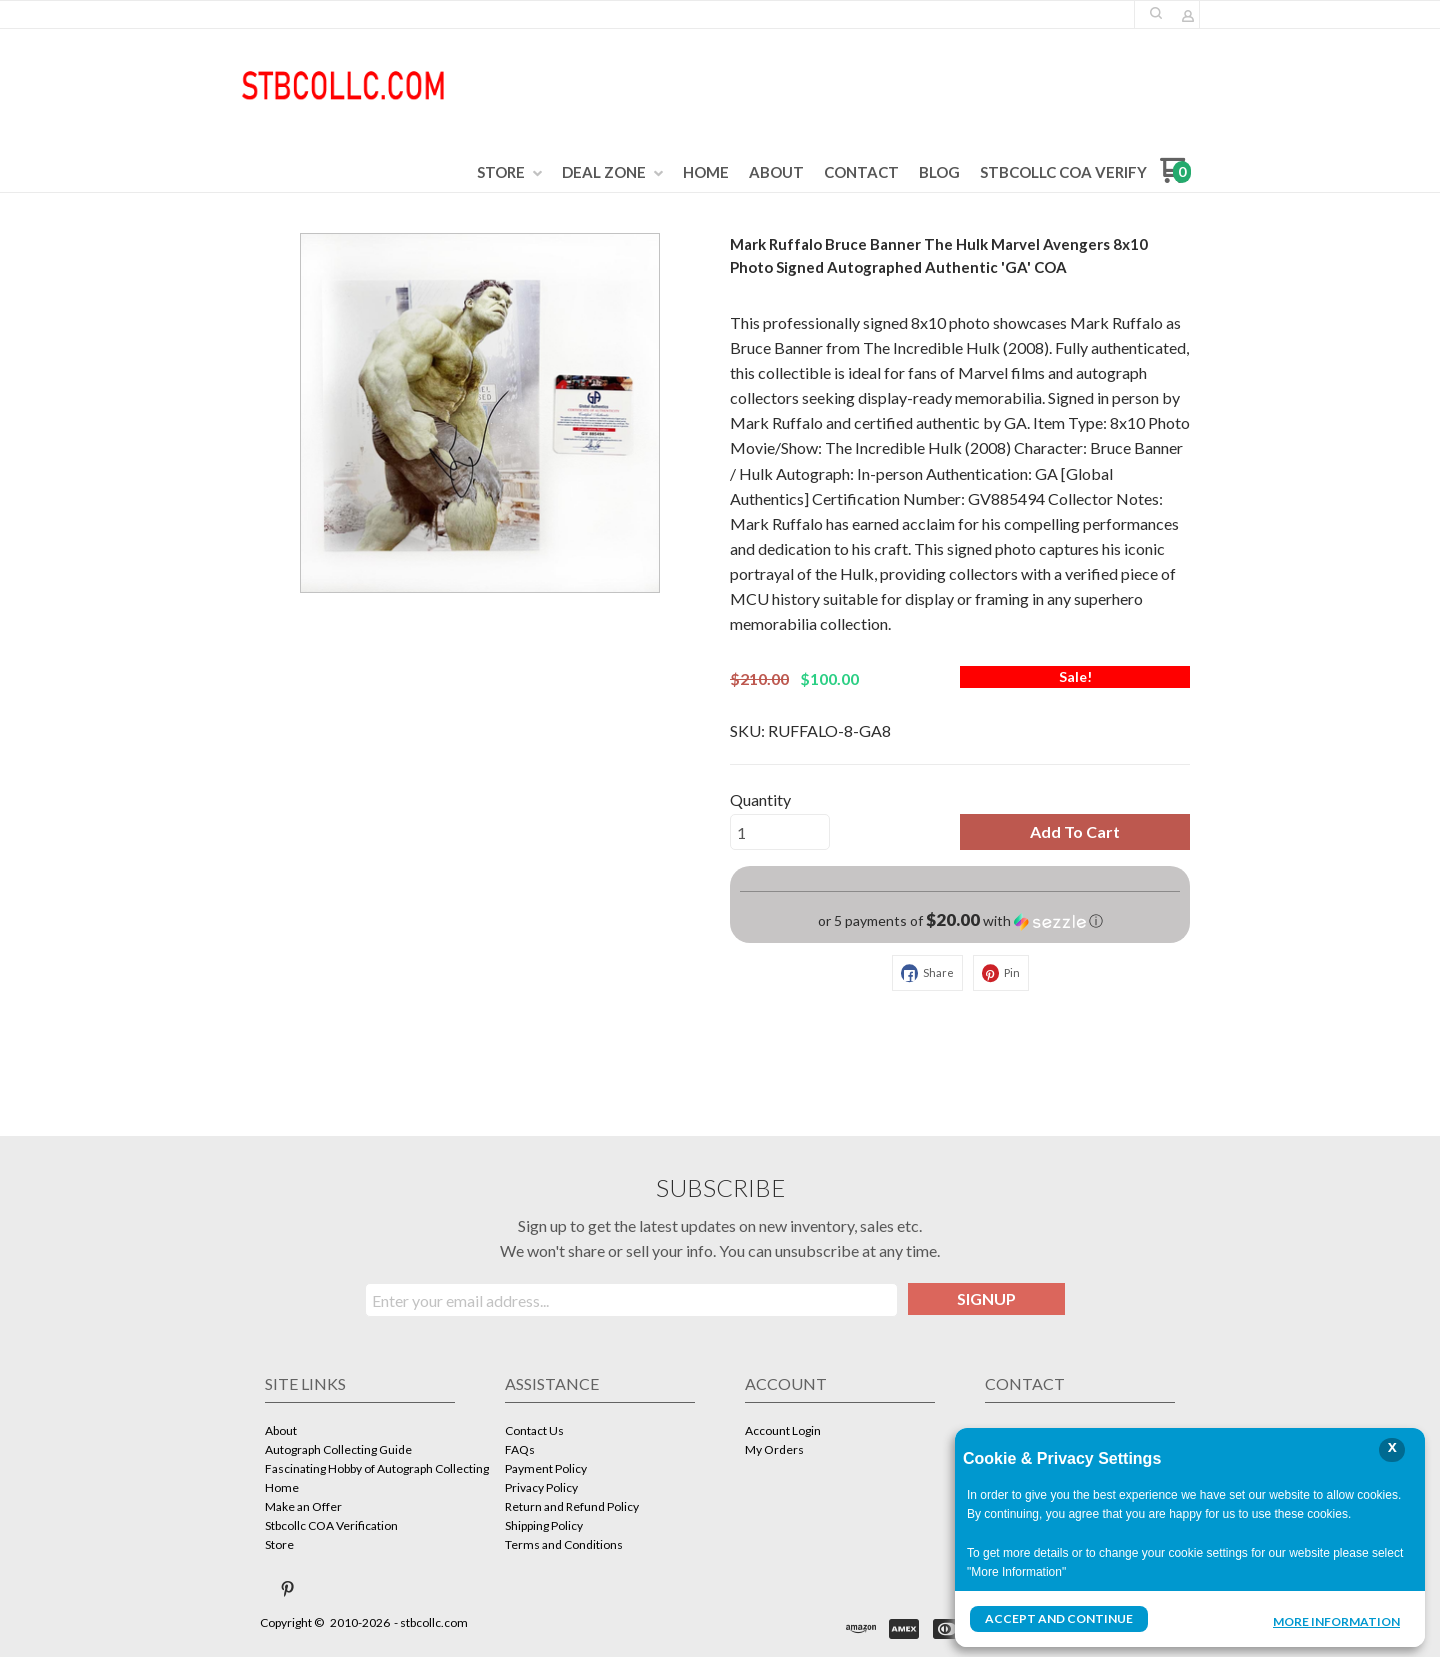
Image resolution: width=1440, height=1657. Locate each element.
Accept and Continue (1059, 1618)
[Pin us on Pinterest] (288, 1589)
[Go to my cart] (1175, 177)
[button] (1156, 13)
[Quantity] (780, 832)
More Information (1336, 1621)
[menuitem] (509, 173)
